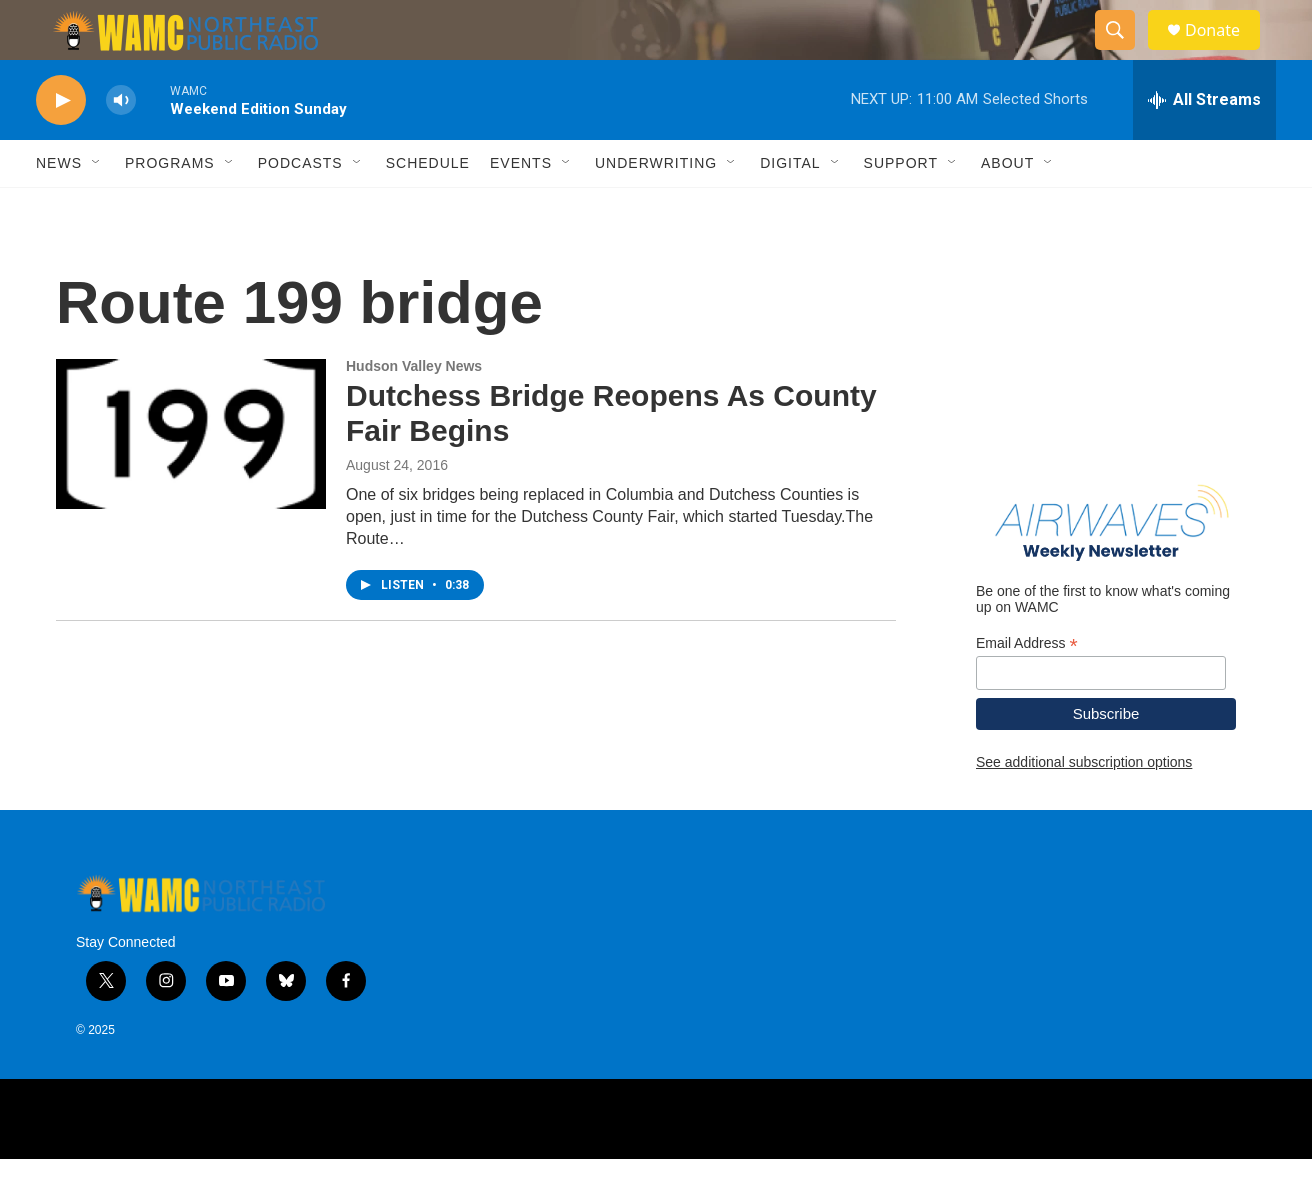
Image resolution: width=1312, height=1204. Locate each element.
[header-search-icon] (1124, 53)
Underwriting (656, 208)
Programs (170, 208)
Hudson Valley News (414, 411)
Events (521, 208)
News (59, 208)
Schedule (428, 208)
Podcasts (300, 208)
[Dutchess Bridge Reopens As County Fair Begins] (191, 479)
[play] (61, 145)
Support (901, 208)
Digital (790, 208)
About (1007, 208)
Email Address (1027, 688)
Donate (1225, 52)
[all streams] (1204, 145)
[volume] (121, 145)
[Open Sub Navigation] (97, 208)
